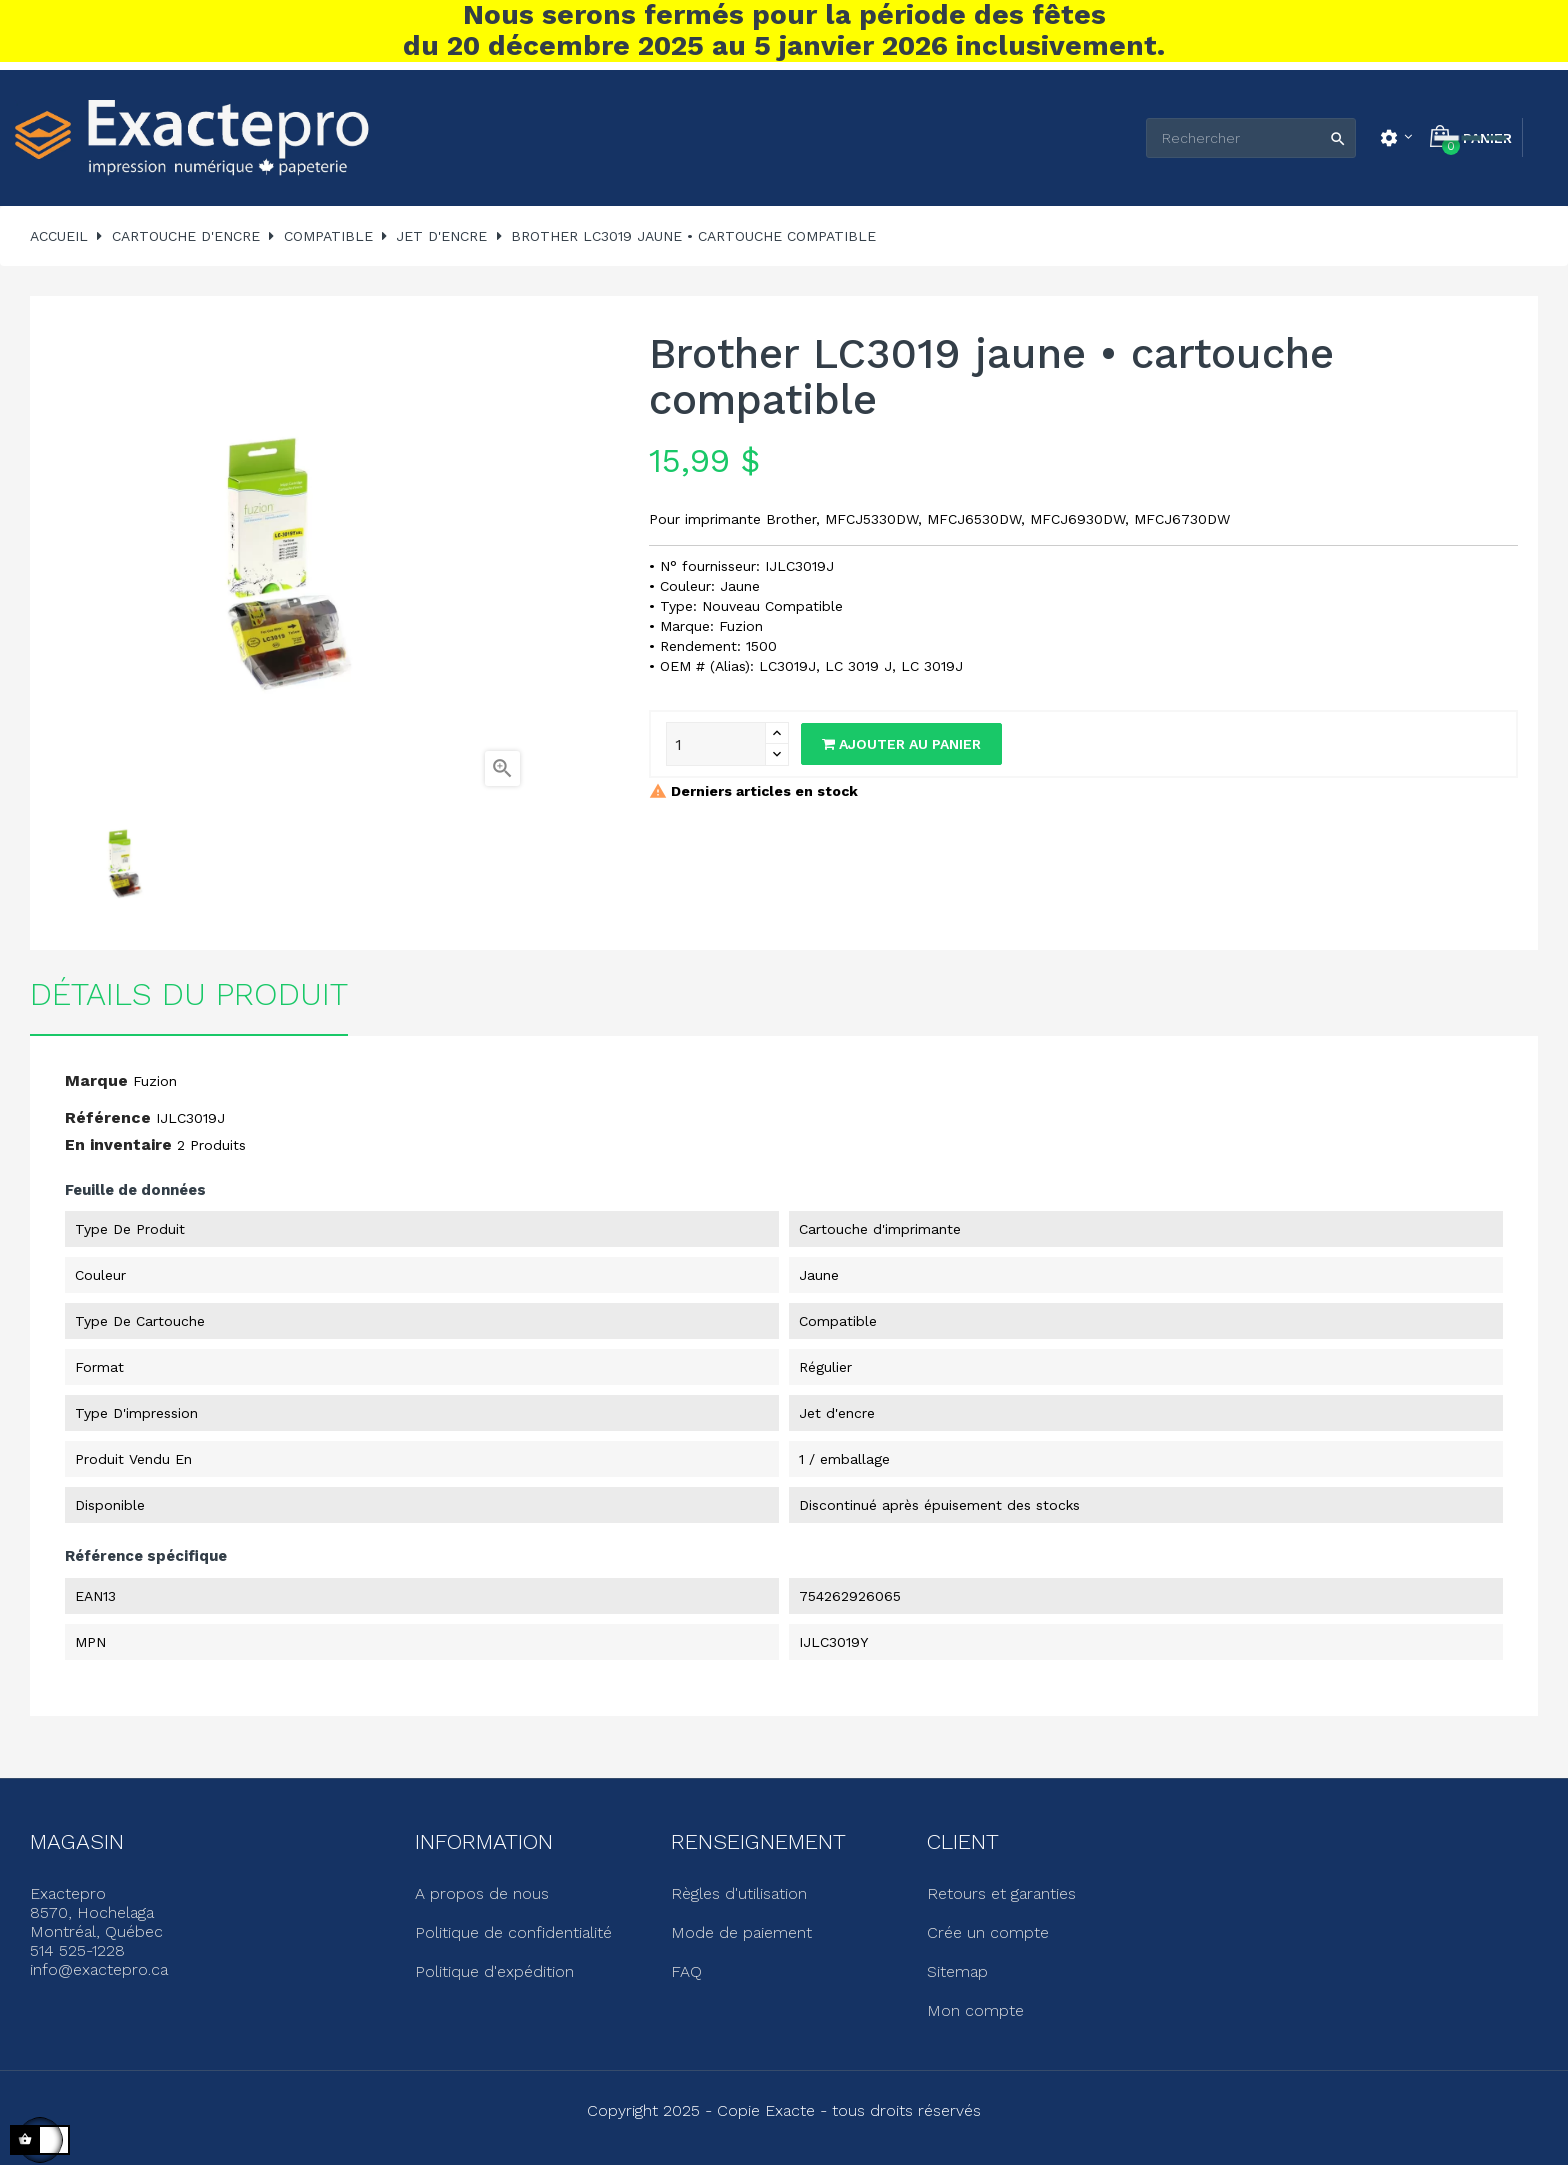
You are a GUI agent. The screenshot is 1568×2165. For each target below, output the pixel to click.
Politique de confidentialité (513, 1932)
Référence (108, 1117)
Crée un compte (988, 1932)
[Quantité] (716, 744)
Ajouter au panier (901, 744)
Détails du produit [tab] (189, 994)
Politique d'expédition (494, 1971)
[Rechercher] (1251, 138)
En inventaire (118, 1144)
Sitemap (957, 1971)
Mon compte (975, 2010)
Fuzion (155, 1081)
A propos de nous (482, 1893)
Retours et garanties (1001, 1893)
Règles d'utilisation (739, 1893)
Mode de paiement (741, 1932)
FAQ (686, 1971)
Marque (96, 1080)
